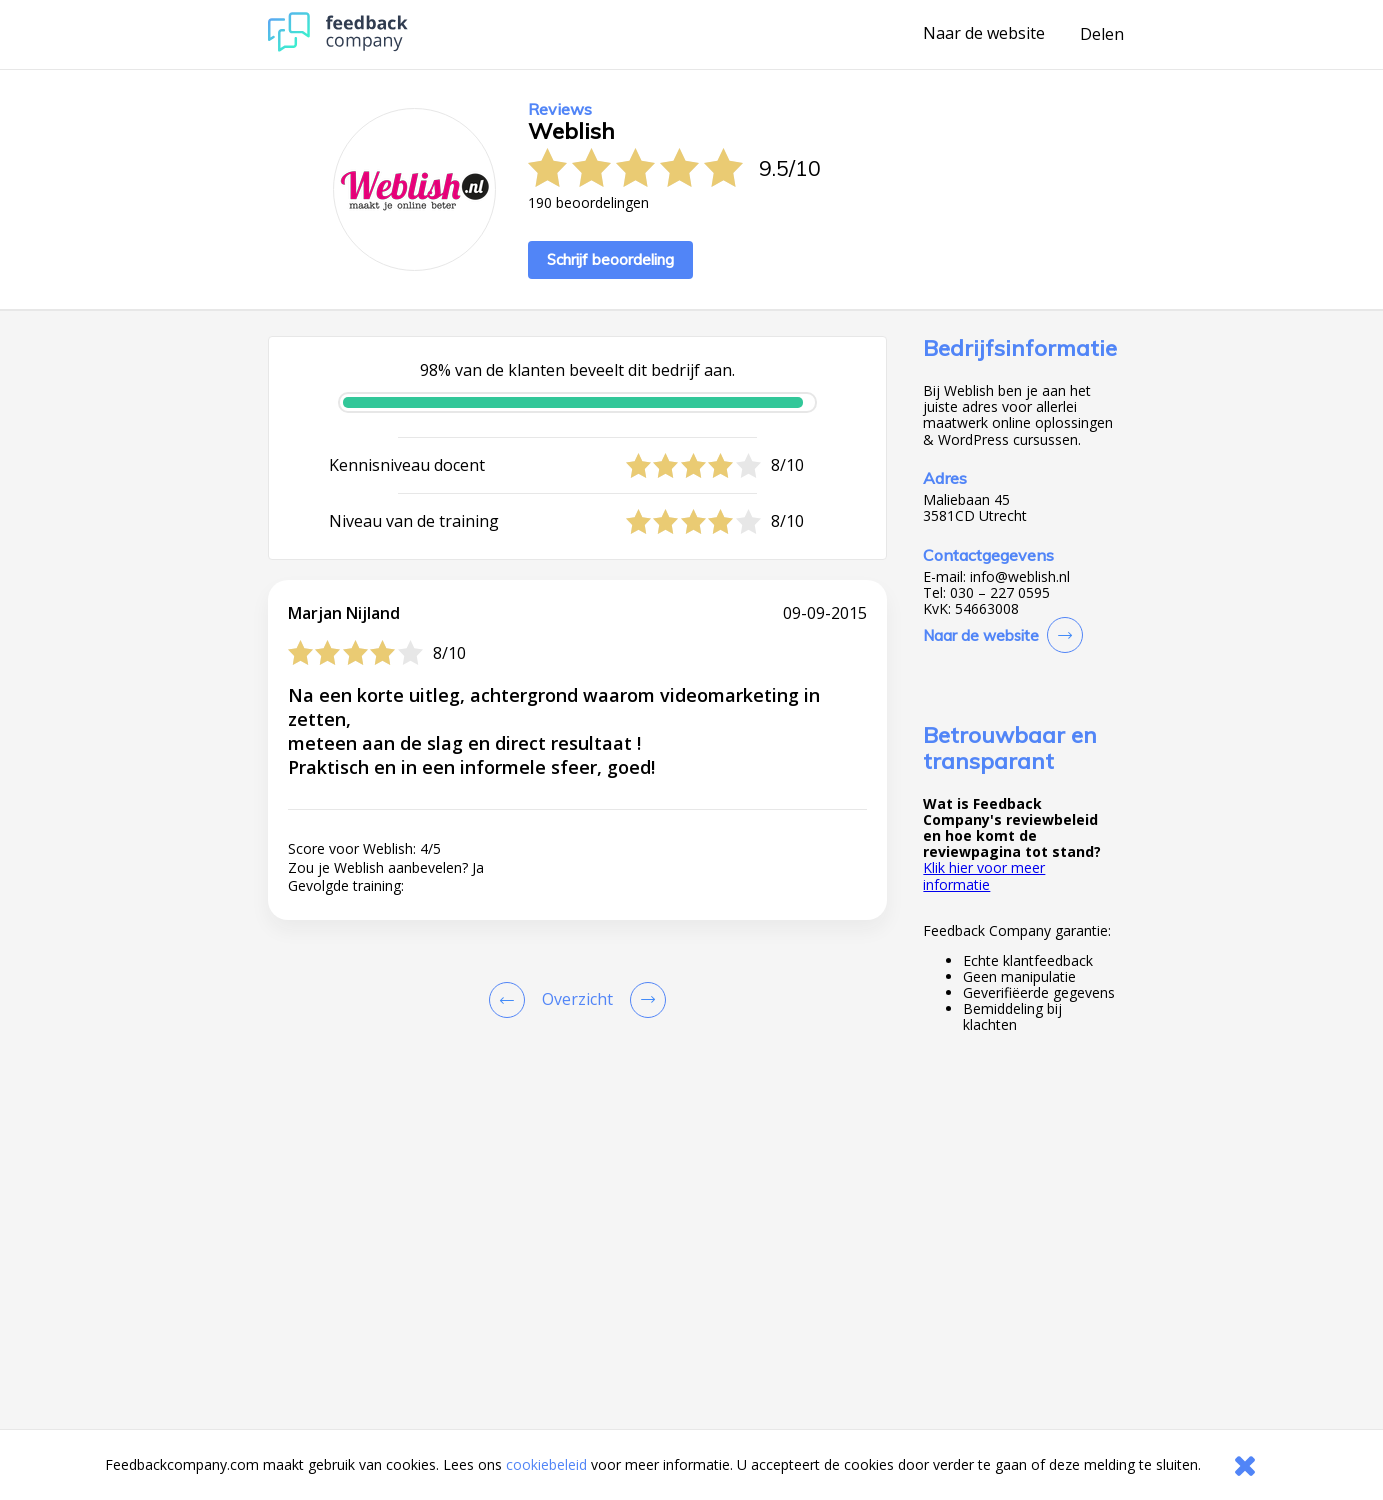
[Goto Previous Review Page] (511, 1000)
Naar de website (984, 34)
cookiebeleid (546, 1464)
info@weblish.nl (1020, 577)
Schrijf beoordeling (610, 259)
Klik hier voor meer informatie (984, 875)
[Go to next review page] (644, 1000)
